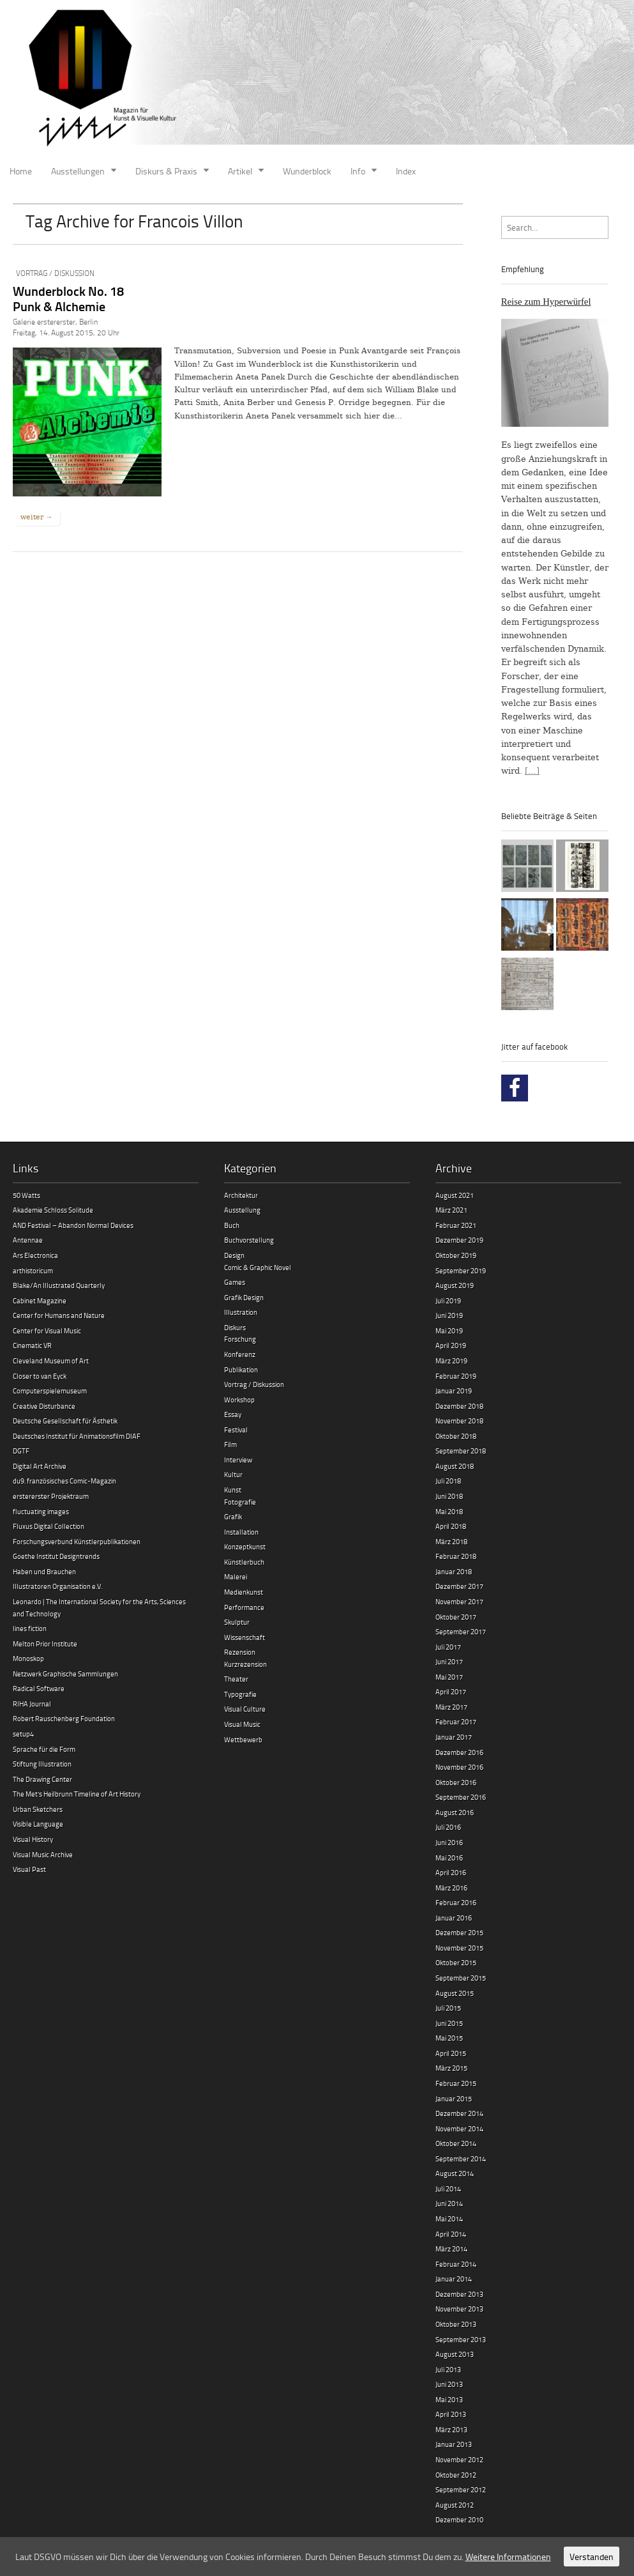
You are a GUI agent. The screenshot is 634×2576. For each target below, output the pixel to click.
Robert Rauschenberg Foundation (64, 1718)
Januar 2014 (453, 2278)
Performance (244, 1607)
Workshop (239, 1399)
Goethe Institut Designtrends (56, 1556)
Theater (236, 1678)
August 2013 (454, 2354)
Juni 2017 (449, 1661)
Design (234, 1255)
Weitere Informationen (508, 2556)
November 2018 (459, 1420)
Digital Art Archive (39, 1466)
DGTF (21, 1450)
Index (406, 171)
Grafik (233, 1516)
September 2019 (460, 1270)
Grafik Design (244, 1297)
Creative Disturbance (44, 1406)
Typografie (240, 1694)
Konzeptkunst (245, 1546)
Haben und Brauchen (44, 1571)
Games (234, 1282)
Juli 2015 (448, 2007)
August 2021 (454, 1195)
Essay (232, 1414)
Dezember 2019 (459, 1240)
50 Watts (26, 1195)
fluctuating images (41, 1511)
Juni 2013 (449, 2384)
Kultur (233, 1474)
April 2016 (450, 1872)
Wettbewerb (243, 1739)
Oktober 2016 (455, 1782)
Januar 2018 (453, 1571)
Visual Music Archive (43, 1854)
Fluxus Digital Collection (48, 1526)
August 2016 (454, 1812)
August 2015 (454, 1993)
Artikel (240, 171)
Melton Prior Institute (45, 1643)
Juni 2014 (449, 2203)
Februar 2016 (455, 1902)
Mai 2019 (449, 1330)
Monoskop (28, 1658)
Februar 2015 (455, 2083)
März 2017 (451, 1707)
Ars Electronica (35, 1255)
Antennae (28, 1240)
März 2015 (451, 2068)
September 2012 (460, 2489)
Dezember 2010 (459, 2519)
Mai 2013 (449, 2399)
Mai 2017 (449, 1677)
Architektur (241, 1195)
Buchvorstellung (249, 1240)
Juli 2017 (448, 1647)
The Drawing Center (42, 1779)
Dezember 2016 (459, 1752)
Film (230, 1444)
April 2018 (450, 1526)
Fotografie (240, 1501)
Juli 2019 (448, 1300)
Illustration (240, 1312)
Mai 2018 (449, 1511)
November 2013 (459, 2308)
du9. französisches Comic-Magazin (64, 1480)
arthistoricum (33, 1270)
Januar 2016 (453, 1917)
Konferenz (239, 1354)
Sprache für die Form (44, 1749)
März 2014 (451, 2248)
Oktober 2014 (455, 2143)
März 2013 (451, 2429)
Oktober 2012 (455, 2475)
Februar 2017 (455, 1721)
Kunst (232, 1489)
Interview (238, 1459)
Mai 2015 (449, 2038)
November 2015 (459, 1947)
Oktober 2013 (455, 2324)
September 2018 (460, 1450)
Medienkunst (243, 1592)
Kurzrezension (245, 1664)
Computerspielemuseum (50, 1390)
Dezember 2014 (459, 2113)
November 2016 (459, 1767)
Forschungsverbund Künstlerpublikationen (76, 1541)
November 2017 (459, 1601)
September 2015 (460, 1977)
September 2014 (460, 2158)
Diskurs (235, 1327)
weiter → (36, 516)
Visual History (33, 1839)
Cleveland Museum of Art (51, 1360)
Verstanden (592, 2556)
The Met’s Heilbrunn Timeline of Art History (76, 1793)
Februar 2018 (455, 1556)
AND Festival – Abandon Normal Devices (73, 1225)
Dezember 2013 (459, 2294)
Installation (241, 1532)
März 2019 (451, 1360)
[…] (532, 771)
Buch (231, 1225)
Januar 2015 (453, 2098)
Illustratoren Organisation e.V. (57, 1586)
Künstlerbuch (244, 1562)
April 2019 (450, 1345)
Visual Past (29, 1869)
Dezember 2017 (459, 1586)
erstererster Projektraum (51, 1496)
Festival (236, 1429)
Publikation (241, 1369)
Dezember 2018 (459, 1406)
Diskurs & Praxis (166, 171)
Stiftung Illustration (42, 1763)
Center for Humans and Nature (59, 1315)
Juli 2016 (448, 1827)
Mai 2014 (449, 2218)
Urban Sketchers (38, 1809)
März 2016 (451, 1887)
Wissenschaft (244, 1637)
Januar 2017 (453, 1737)
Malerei (235, 1576)
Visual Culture (245, 1708)
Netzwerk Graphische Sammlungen (65, 1673)
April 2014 (450, 2234)
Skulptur (237, 1622)
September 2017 (460, 1631)
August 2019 (454, 1285)
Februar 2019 (455, 1376)
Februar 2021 (455, 1225)
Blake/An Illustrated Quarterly (59, 1285)
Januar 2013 (453, 2444)
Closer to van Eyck (39, 1376)
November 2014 (459, 2128)
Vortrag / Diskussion (55, 273)
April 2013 (450, 2414)
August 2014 (454, 2173)
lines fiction (30, 1628)
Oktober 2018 (455, 1436)
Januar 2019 (453, 1390)
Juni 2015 (449, 2023)
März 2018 (451, 1541)
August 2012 (454, 2505)
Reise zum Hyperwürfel (546, 301)
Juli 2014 (448, 2188)
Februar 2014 (455, 2264)
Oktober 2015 (455, 1962)
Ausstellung (242, 1210)
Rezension (239, 1652)
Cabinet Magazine (39, 1300)
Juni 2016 (449, 1842)
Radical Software (38, 1688)
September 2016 (460, 1797)
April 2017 (450, 1691)
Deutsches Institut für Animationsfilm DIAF (76, 1436)
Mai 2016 (449, 1857)
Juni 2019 (449, 1315)
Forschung (240, 1339)
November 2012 (459, 2459)
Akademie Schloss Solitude (53, 1210)
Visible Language (38, 1823)
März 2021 (451, 1210)
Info (358, 171)
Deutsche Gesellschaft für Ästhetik (65, 1420)
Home (21, 171)
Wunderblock (307, 171)
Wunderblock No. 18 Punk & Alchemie (68, 298)
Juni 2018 (449, 1496)
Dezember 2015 (459, 1932)
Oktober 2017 (455, 1616)
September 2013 (460, 2339)
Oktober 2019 (455, 1255)
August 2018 (454, 1466)
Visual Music (242, 1724)
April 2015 (450, 2053)
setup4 (23, 1733)
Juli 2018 (448, 1480)
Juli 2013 (448, 2369)
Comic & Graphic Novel (257, 1267)
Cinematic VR (32, 1345)
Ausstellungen (78, 171)
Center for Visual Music (47, 1330)
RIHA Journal (32, 1703)
